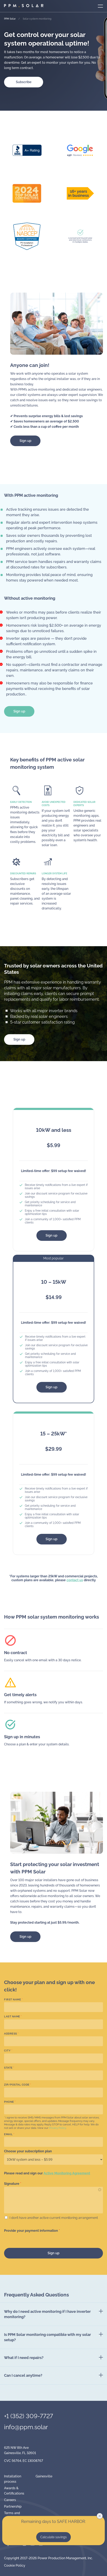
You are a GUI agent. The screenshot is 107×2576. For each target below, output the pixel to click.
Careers (10, 2500)
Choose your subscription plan (28, 2151)
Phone (9, 2101)
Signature (12, 2184)
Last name (13, 2016)
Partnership (13, 2506)
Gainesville (44, 2476)
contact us (75, 1580)
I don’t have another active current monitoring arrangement (54, 2218)
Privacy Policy (57, 2127)
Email (9, 2134)
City (8, 2050)
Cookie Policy (14, 2565)
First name (13, 1999)
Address (11, 2033)
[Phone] (53, 2109)
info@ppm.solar (26, 2427)
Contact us (53, 126)
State (9, 2067)
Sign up (25, 441)
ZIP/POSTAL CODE (17, 2084)
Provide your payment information (32, 2231)
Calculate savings (53, 2537)
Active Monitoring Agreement (67, 2173)
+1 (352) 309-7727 (28, 2416)
